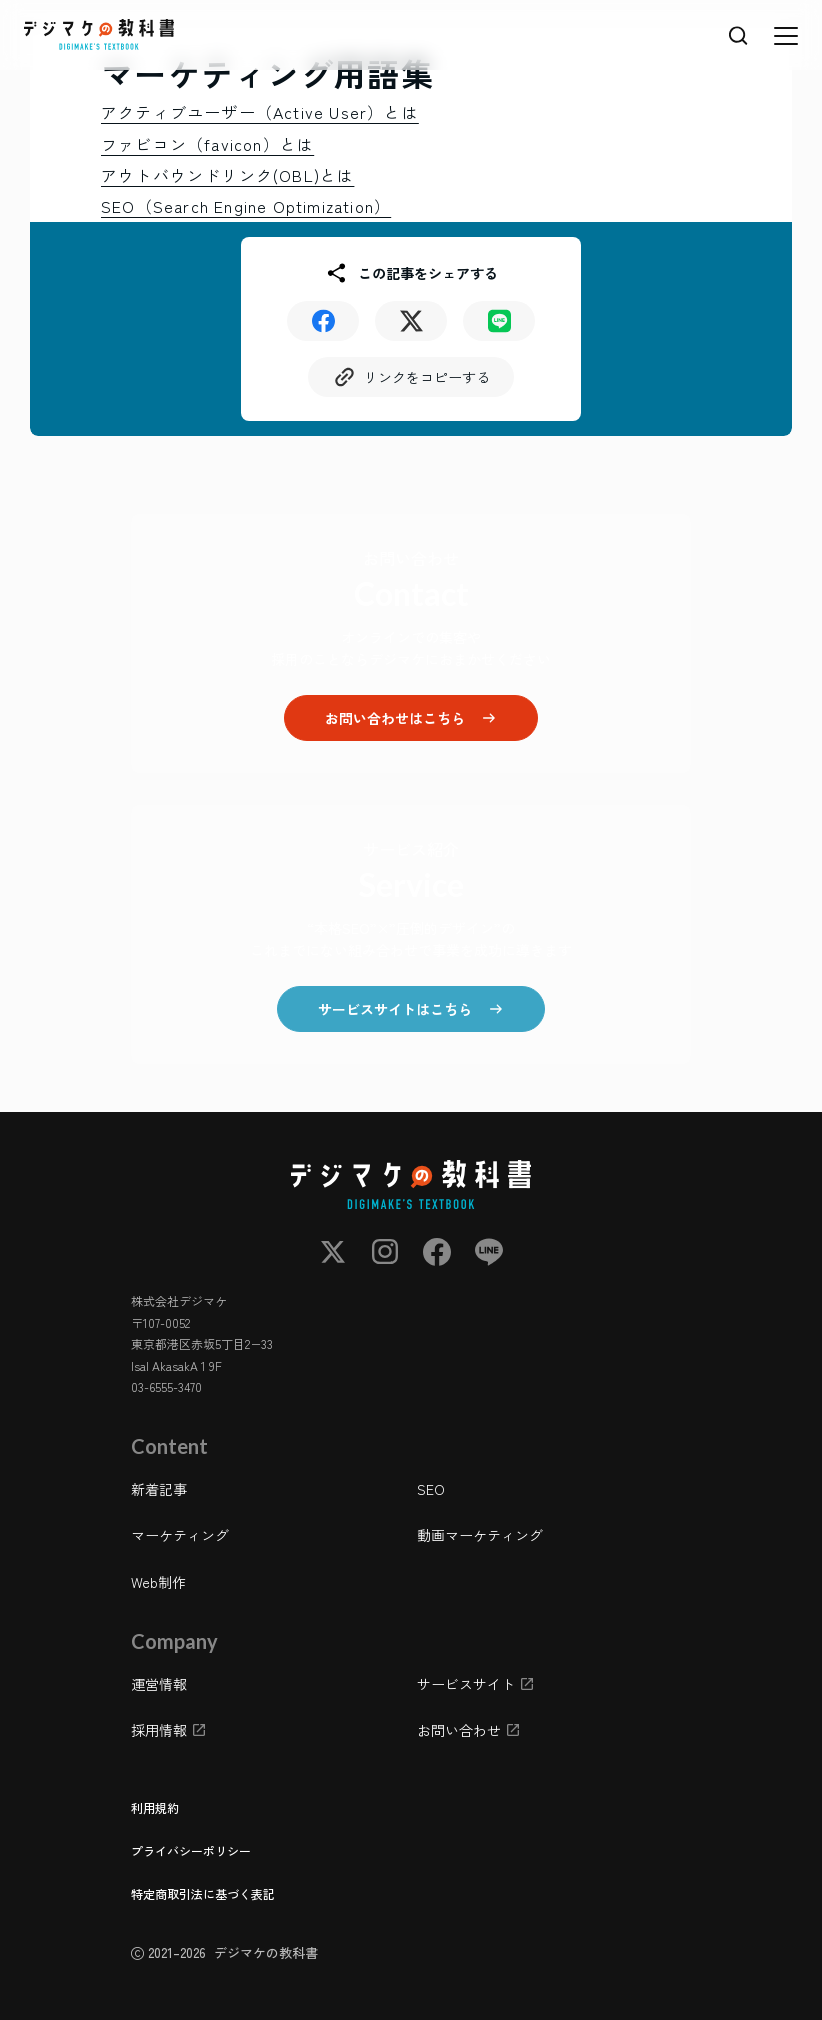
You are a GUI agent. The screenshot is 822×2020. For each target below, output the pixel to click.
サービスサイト (466, 1684)
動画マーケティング (480, 1536)
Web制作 (158, 1582)
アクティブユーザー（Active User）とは (260, 112)
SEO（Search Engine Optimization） (246, 206)
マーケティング (180, 1536)
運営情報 (159, 1684)
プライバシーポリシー (191, 1850)
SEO (431, 1489)
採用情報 (159, 1731)
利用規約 (155, 1807)
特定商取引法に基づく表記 (203, 1893)
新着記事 (159, 1489)
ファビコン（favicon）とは (207, 144)
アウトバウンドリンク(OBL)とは (227, 175)
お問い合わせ (459, 1731)
